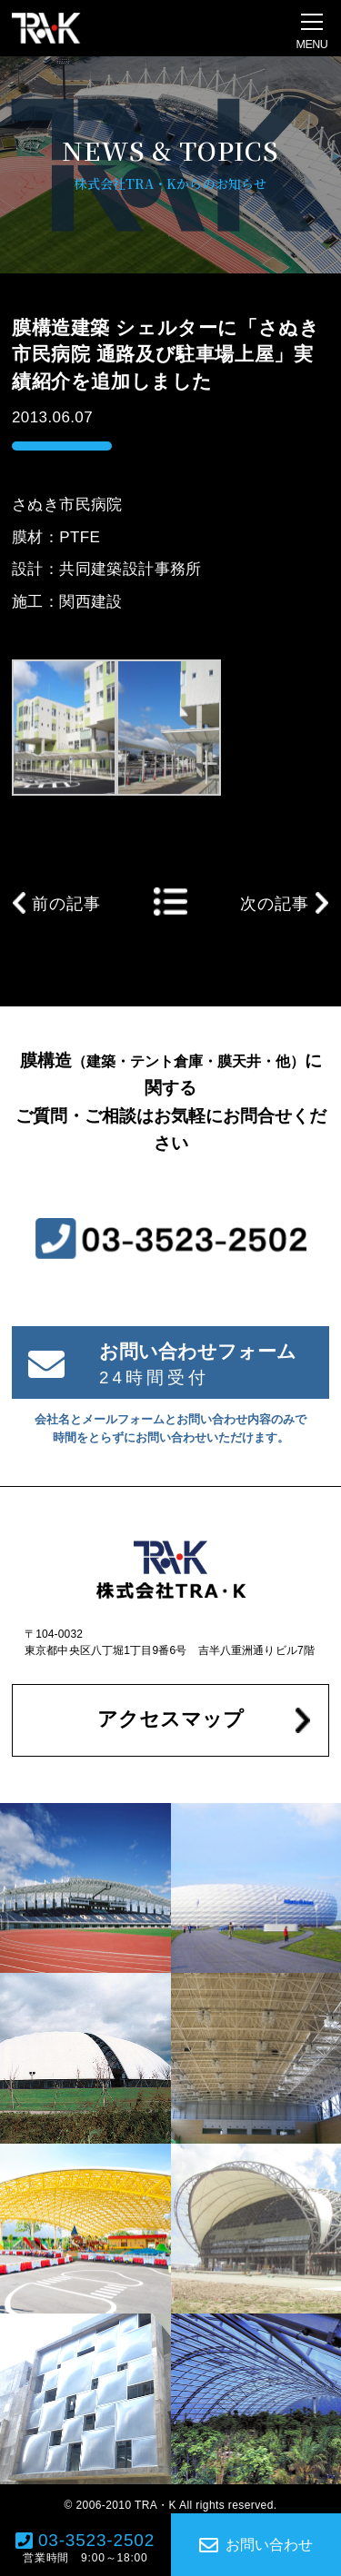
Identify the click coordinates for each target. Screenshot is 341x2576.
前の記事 (66, 904)
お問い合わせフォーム (197, 1351)
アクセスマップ (170, 1719)
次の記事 (274, 904)
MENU (312, 44)
